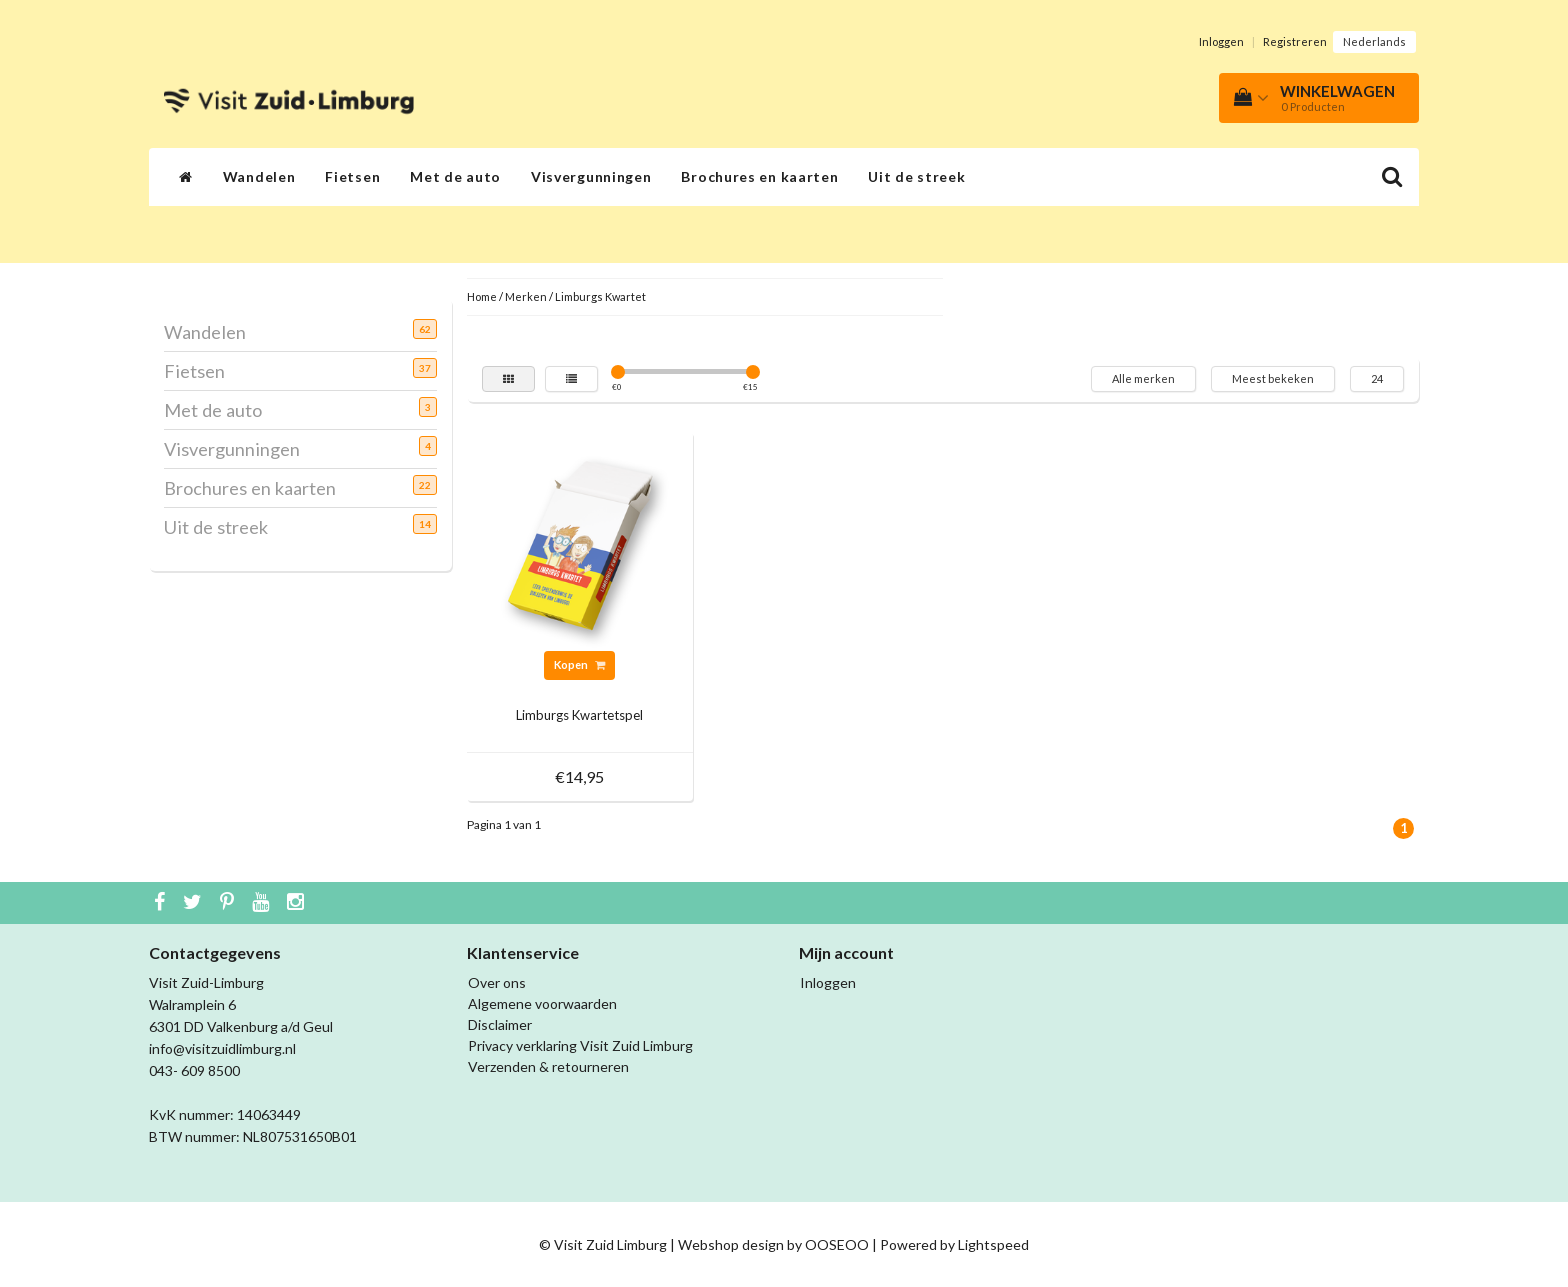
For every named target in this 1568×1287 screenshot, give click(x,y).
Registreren (1295, 41)
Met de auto (455, 176)
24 (1377, 378)
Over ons (497, 982)
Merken (526, 296)
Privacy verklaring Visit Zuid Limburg (580, 1045)
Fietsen (352, 176)
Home (482, 296)
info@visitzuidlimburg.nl (222, 1048)
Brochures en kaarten (759, 176)
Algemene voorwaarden (542, 1003)
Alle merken (1143, 378)
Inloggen (1221, 41)
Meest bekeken (1273, 378)
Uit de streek (916, 176)
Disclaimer (500, 1024)
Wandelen (259, 176)
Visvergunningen (591, 176)
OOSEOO (837, 1244)
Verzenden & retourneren (548, 1066)
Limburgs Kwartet (600, 296)
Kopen (579, 664)
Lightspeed (993, 1244)
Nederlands (1374, 41)
